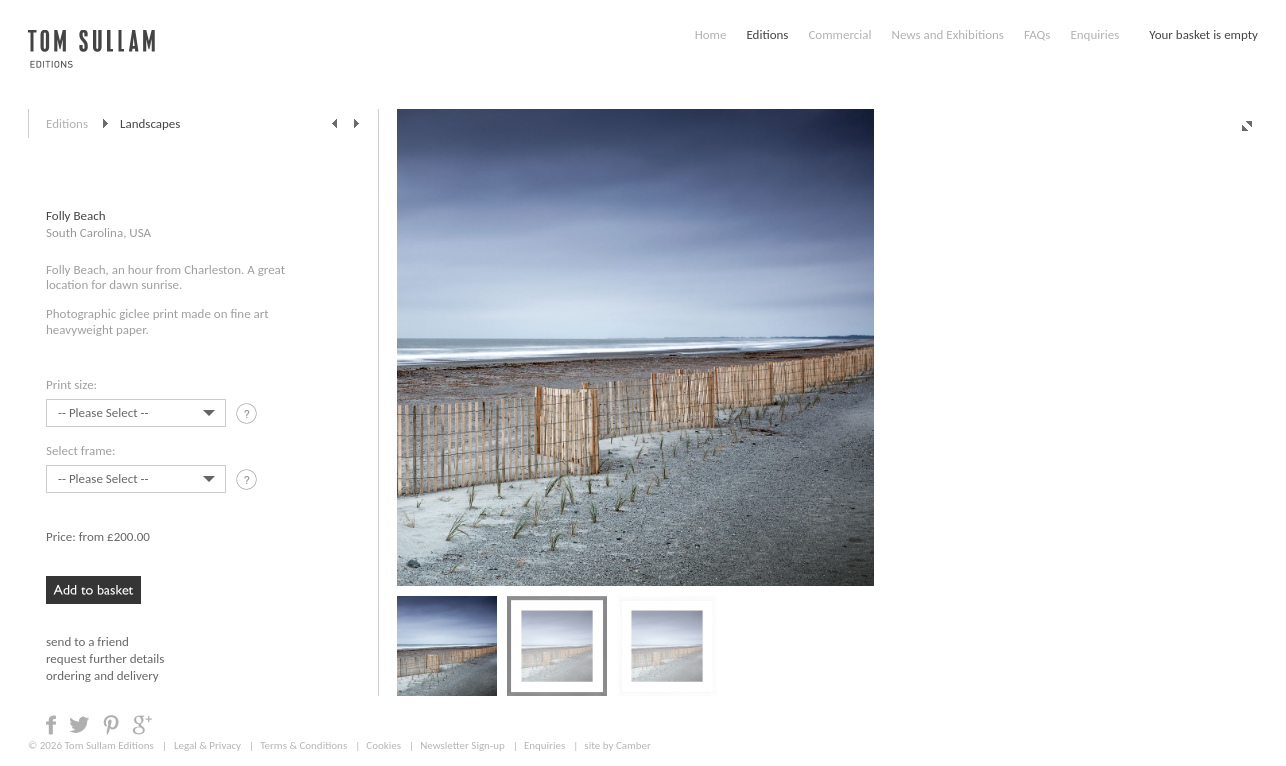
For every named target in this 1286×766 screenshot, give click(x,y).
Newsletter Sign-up (462, 745)
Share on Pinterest (111, 725)
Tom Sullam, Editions (91, 60)
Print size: (71, 384)
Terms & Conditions (303, 745)
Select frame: (80, 450)
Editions (767, 34)
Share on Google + (142, 725)
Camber (633, 745)
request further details (105, 658)
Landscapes (150, 123)
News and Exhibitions (947, 34)
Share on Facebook (51, 725)
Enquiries (1094, 34)
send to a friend (87, 641)
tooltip (248, 416)
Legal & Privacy (207, 745)
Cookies (383, 745)
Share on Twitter (79, 725)
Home (711, 34)
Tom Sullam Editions (108, 745)
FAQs (1037, 34)
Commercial (839, 34)
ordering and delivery (102, 675)
